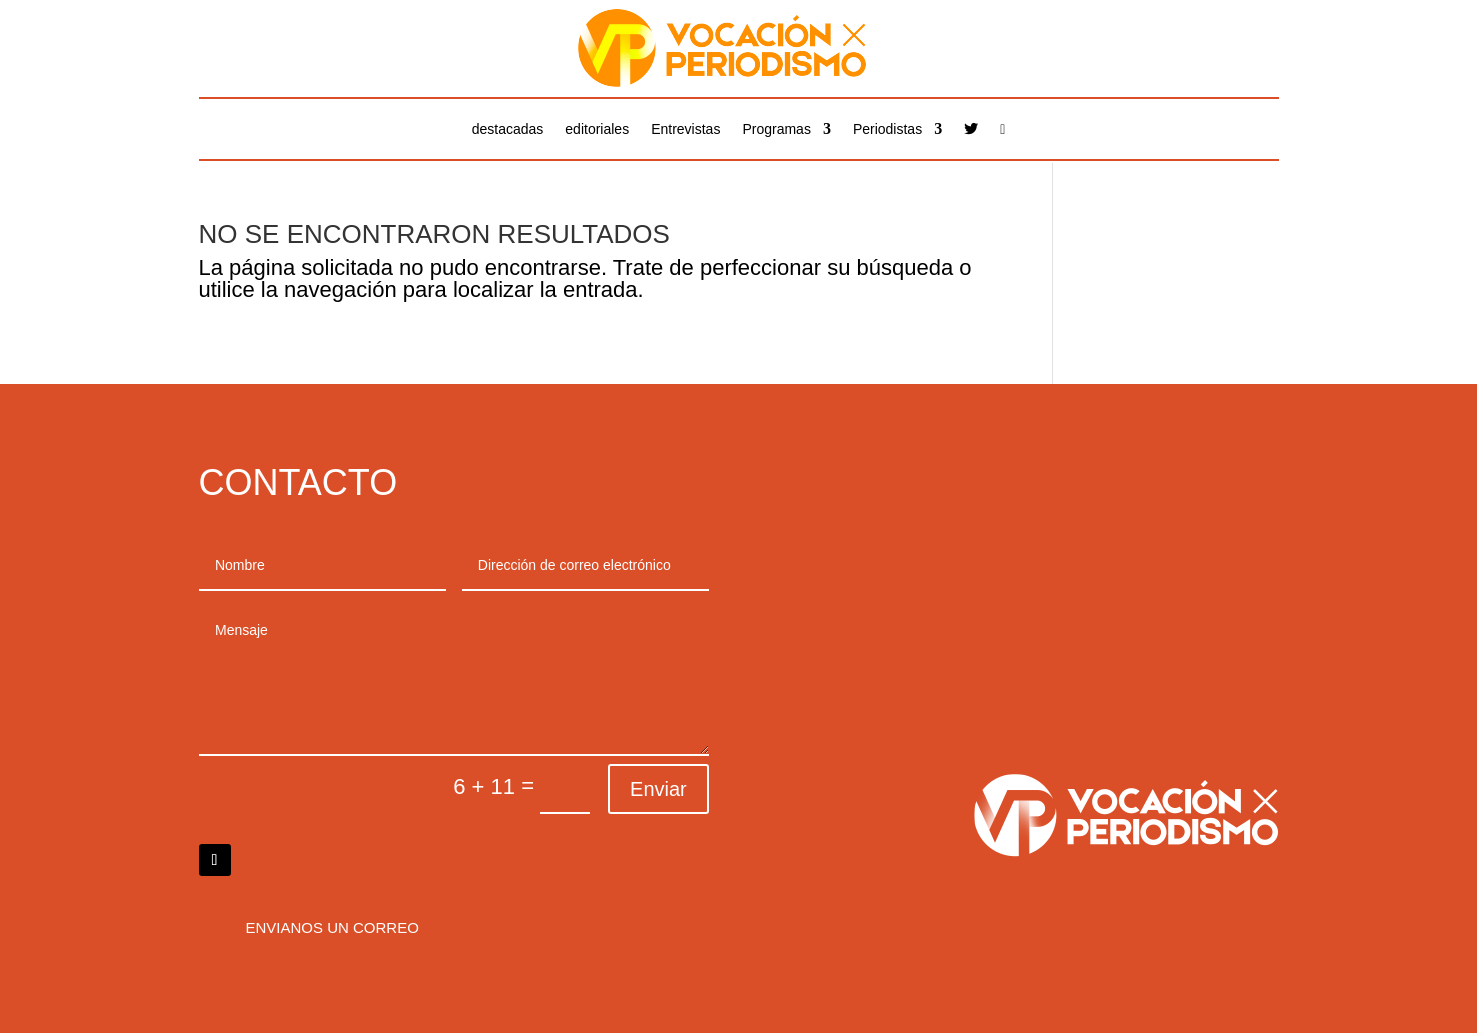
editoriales (597, 129)
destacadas (508, 129)
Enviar (658, 789)
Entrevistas (685, 129)
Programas (776, 129)
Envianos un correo (332, 927)
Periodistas (887, 129)
